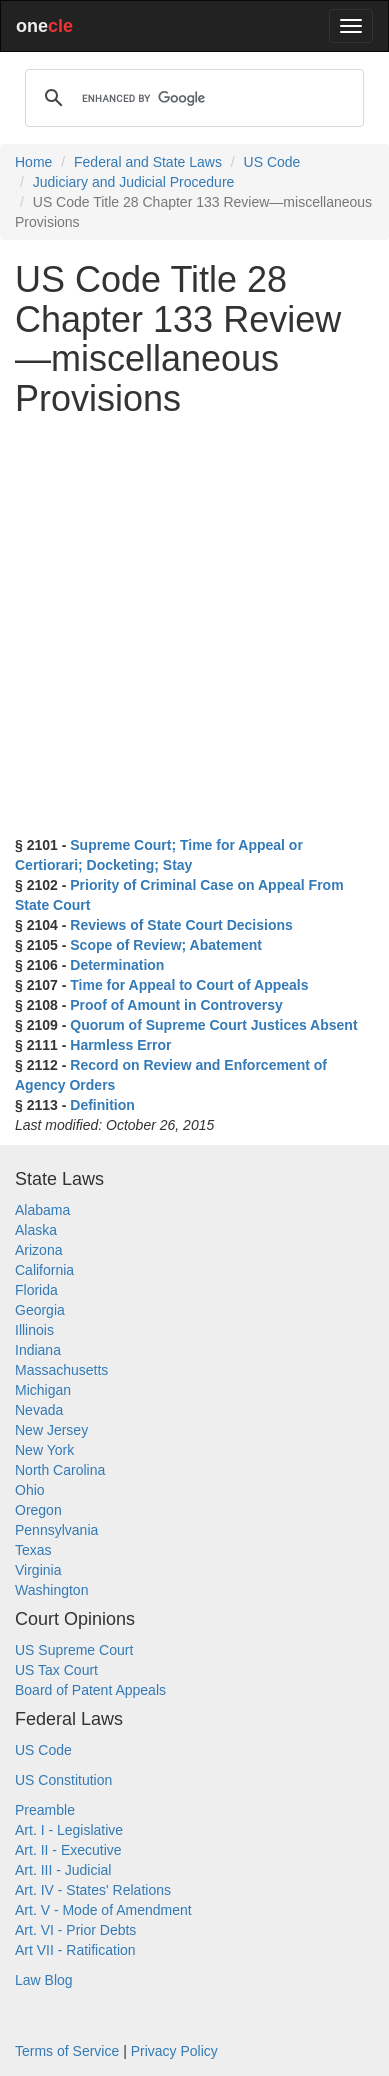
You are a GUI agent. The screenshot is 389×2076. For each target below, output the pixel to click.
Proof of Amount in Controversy (176, 1005)
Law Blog (44, 1980)
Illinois (34, 1330)
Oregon (38, 1510)
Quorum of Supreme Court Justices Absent (213, 1025)
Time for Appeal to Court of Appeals (189, 985)
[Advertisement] (194, 626)
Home (33, 162)
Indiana (38, 1350)
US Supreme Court (74, 1650)
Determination (117, 965)
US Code (272, 162)
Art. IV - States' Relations (93, 1890)
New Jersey (51, 1430)
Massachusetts (61, 1370)
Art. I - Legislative (69, 1830)
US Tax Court (56, 1670)
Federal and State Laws (148, 162)
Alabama (42, 1210)
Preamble (45, 1810)
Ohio (30, 1490)
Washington (51, 1590)
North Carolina (60, 1470)
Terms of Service (67, 2051)
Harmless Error (120, 1045)
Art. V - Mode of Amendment (103, 1910)
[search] (191, 98)
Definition (102, 1105)
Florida (36, 1290)
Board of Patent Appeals (90, 1690)
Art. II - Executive (68, 1850)
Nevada (39, 1410)
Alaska (36, 1230)
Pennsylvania (56, 1530)
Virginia (38, 1570)
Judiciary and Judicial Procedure (134, 182)
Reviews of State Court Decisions (181, 925)
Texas (33, 1550)
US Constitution (63, 1780)
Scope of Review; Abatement (166, 945)
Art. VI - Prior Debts (75, 1930)
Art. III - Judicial (63, 1870)
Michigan (43, 1390)
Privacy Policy (174, 2051)
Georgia (40, 1310)
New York (44, 1450)
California (44, 1270)
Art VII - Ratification (75, 1950)
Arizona (38, 1250)
